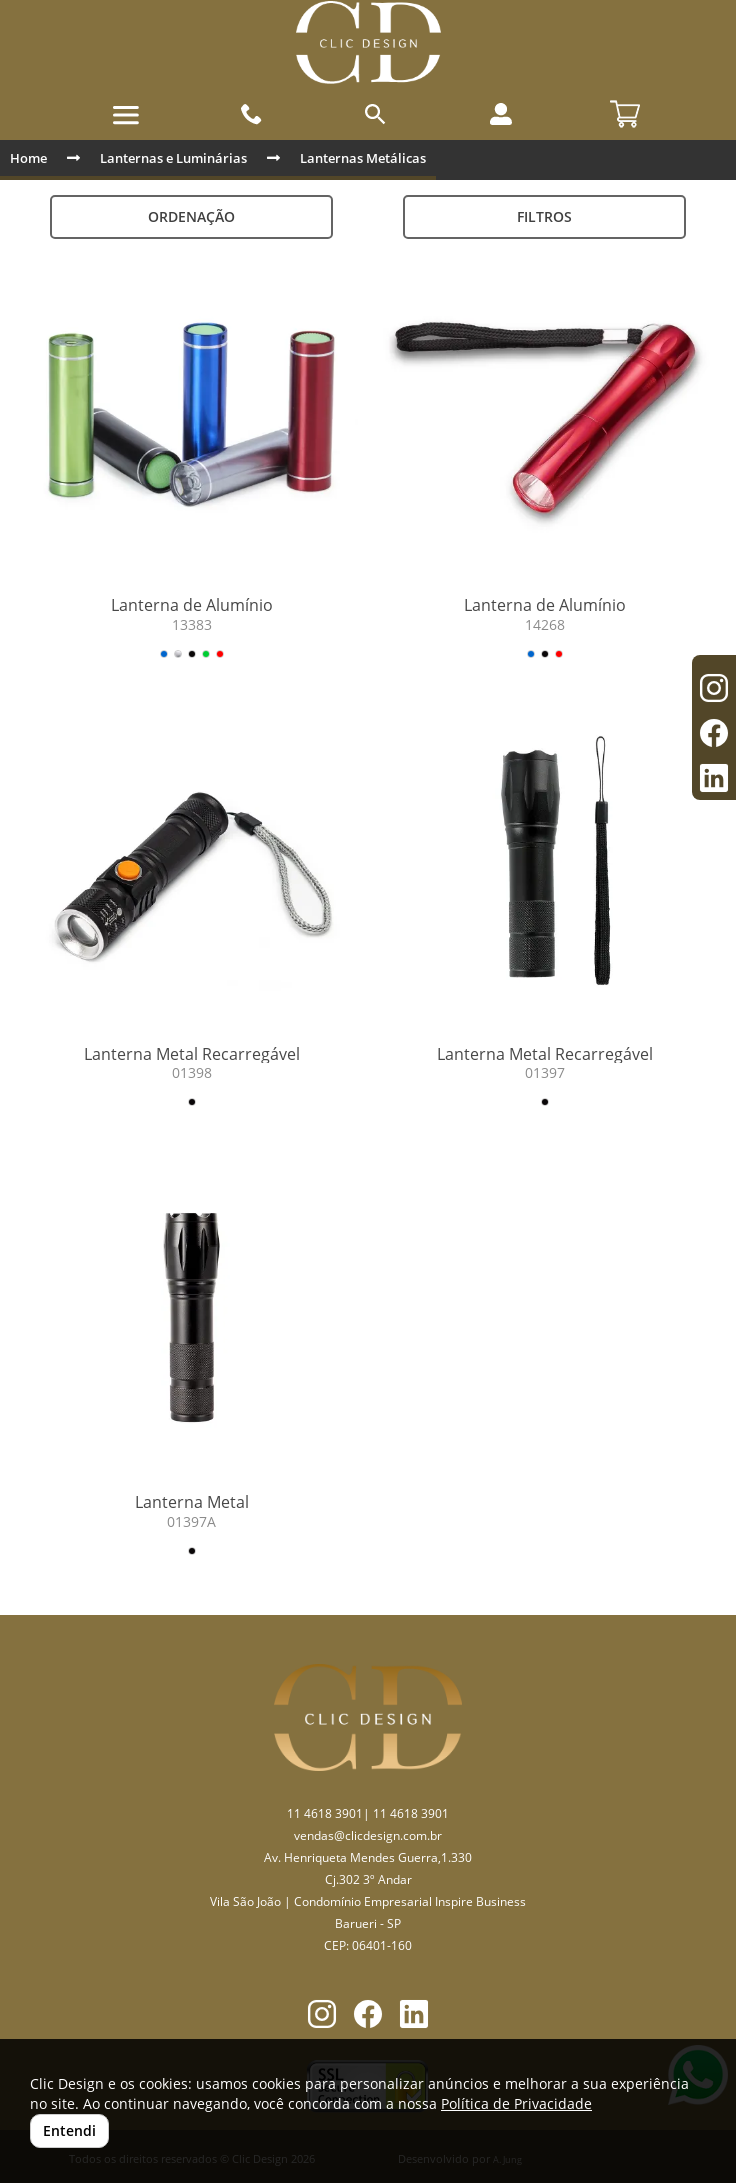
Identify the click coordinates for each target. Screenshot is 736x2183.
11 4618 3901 (325, 1813)
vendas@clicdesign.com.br (368, 1835)
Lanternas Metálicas (363, 158)
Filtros (544, 216)
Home (28, 158)
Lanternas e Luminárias (173, 158)
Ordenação (191, 216)
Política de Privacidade (516, 2103)
